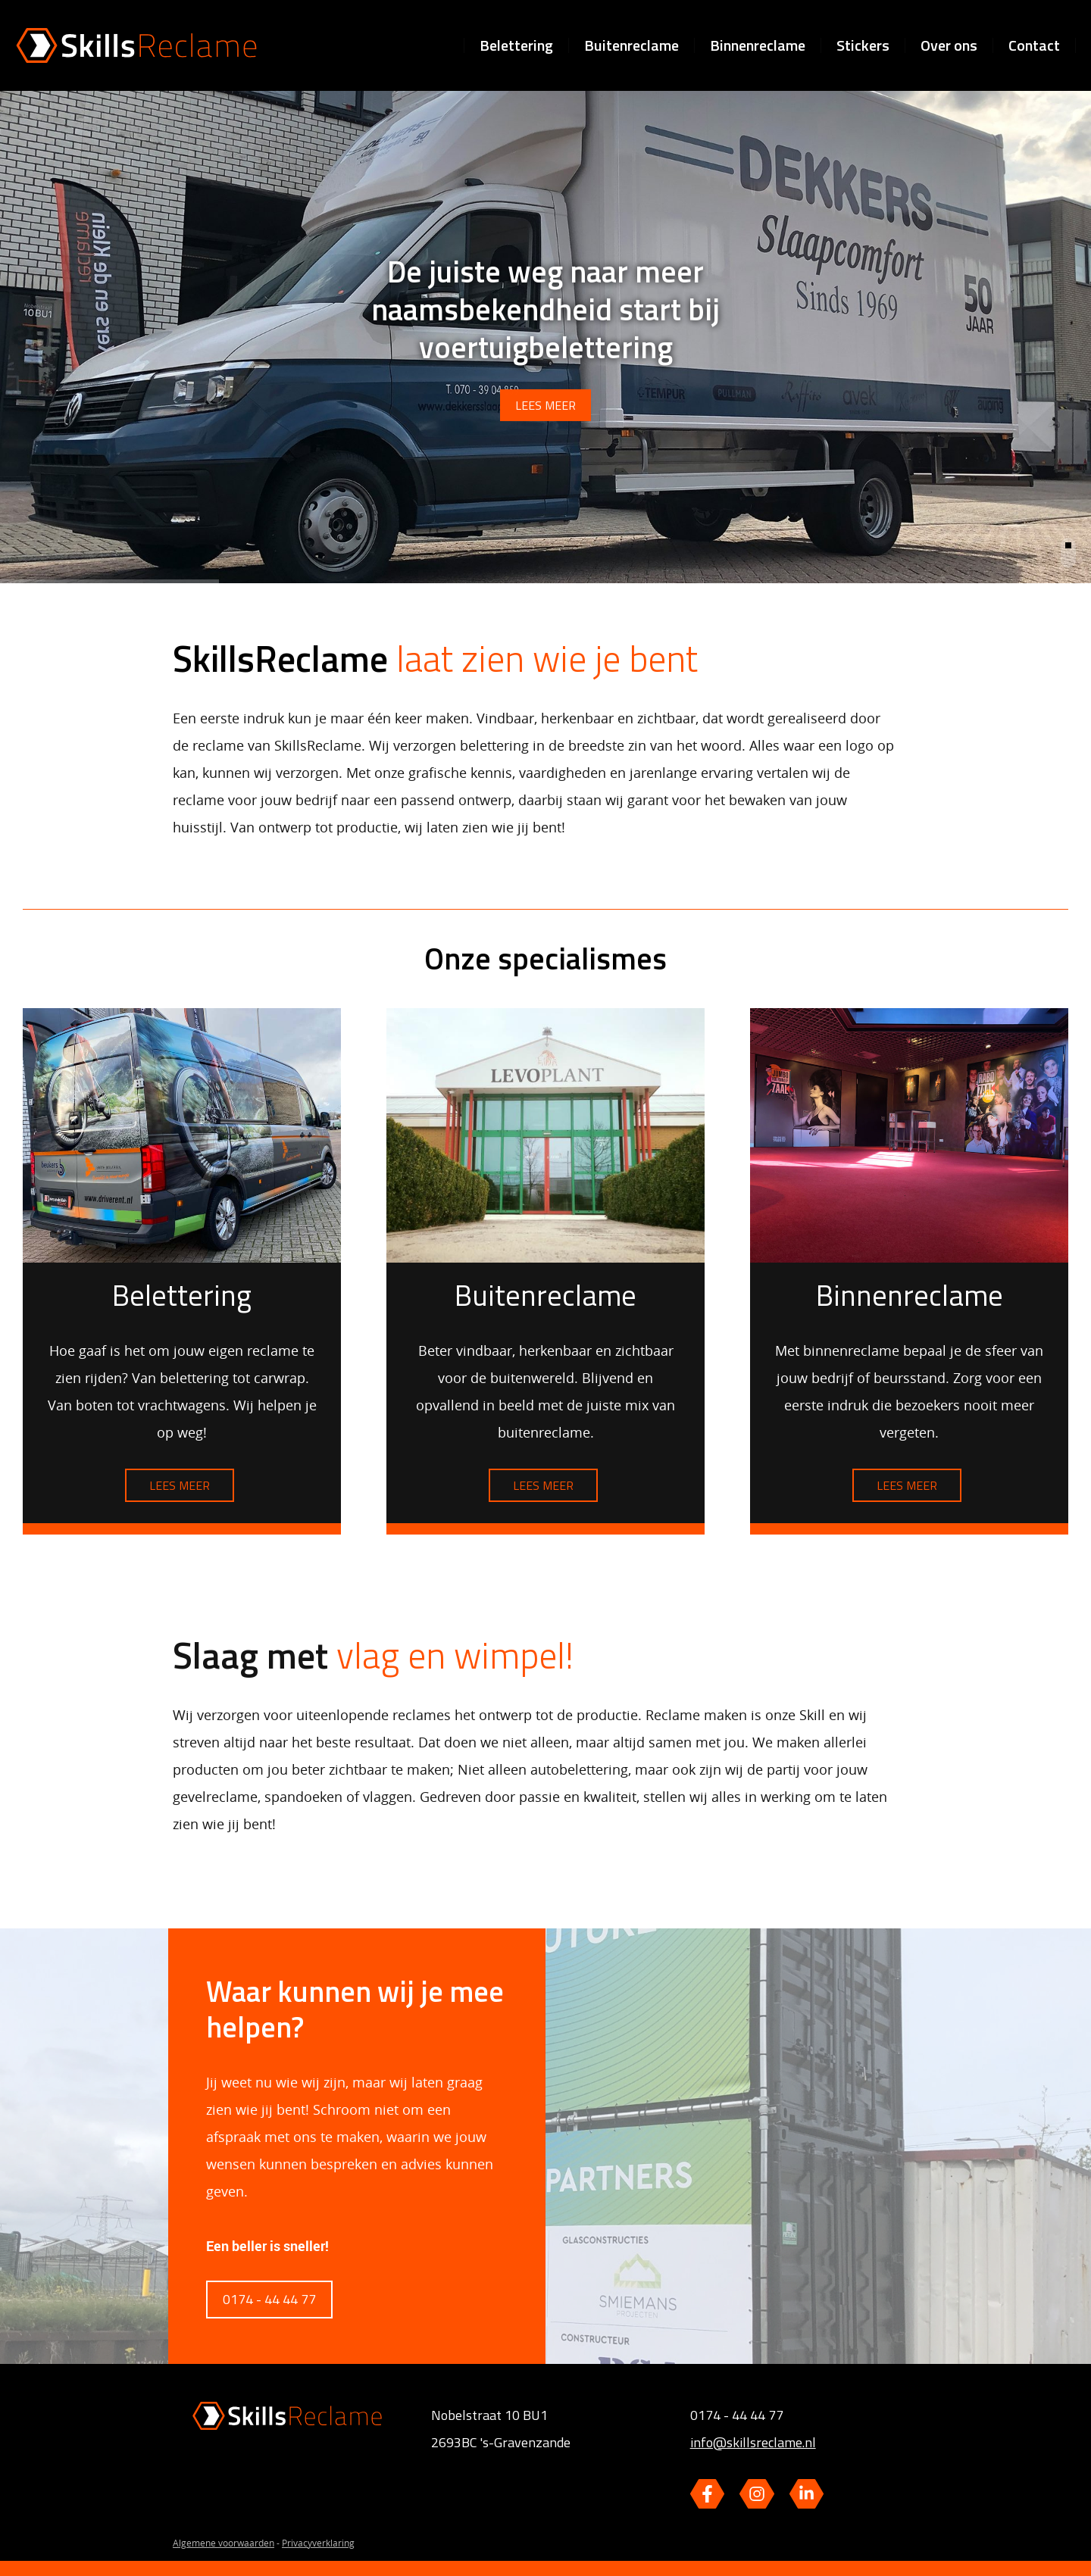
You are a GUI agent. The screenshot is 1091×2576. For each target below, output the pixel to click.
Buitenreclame (631, 45)
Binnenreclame (757, 45)
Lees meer (179, 1485)
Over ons (949, 45)
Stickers (862, 45)
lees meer (545, 399)
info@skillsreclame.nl (753, 2442)
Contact (1034, 45)
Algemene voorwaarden (223, 2543)
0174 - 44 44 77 (269, 2299)
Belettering (516, 45)
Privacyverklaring (318, 2543)
